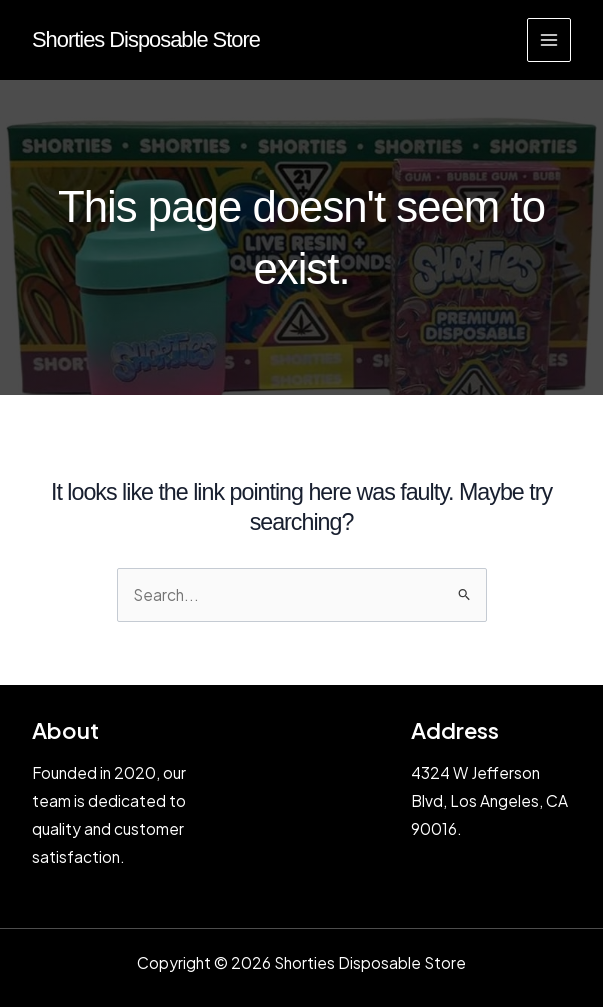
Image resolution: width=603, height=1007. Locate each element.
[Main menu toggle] (549, 40)
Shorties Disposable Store (146, 39)
